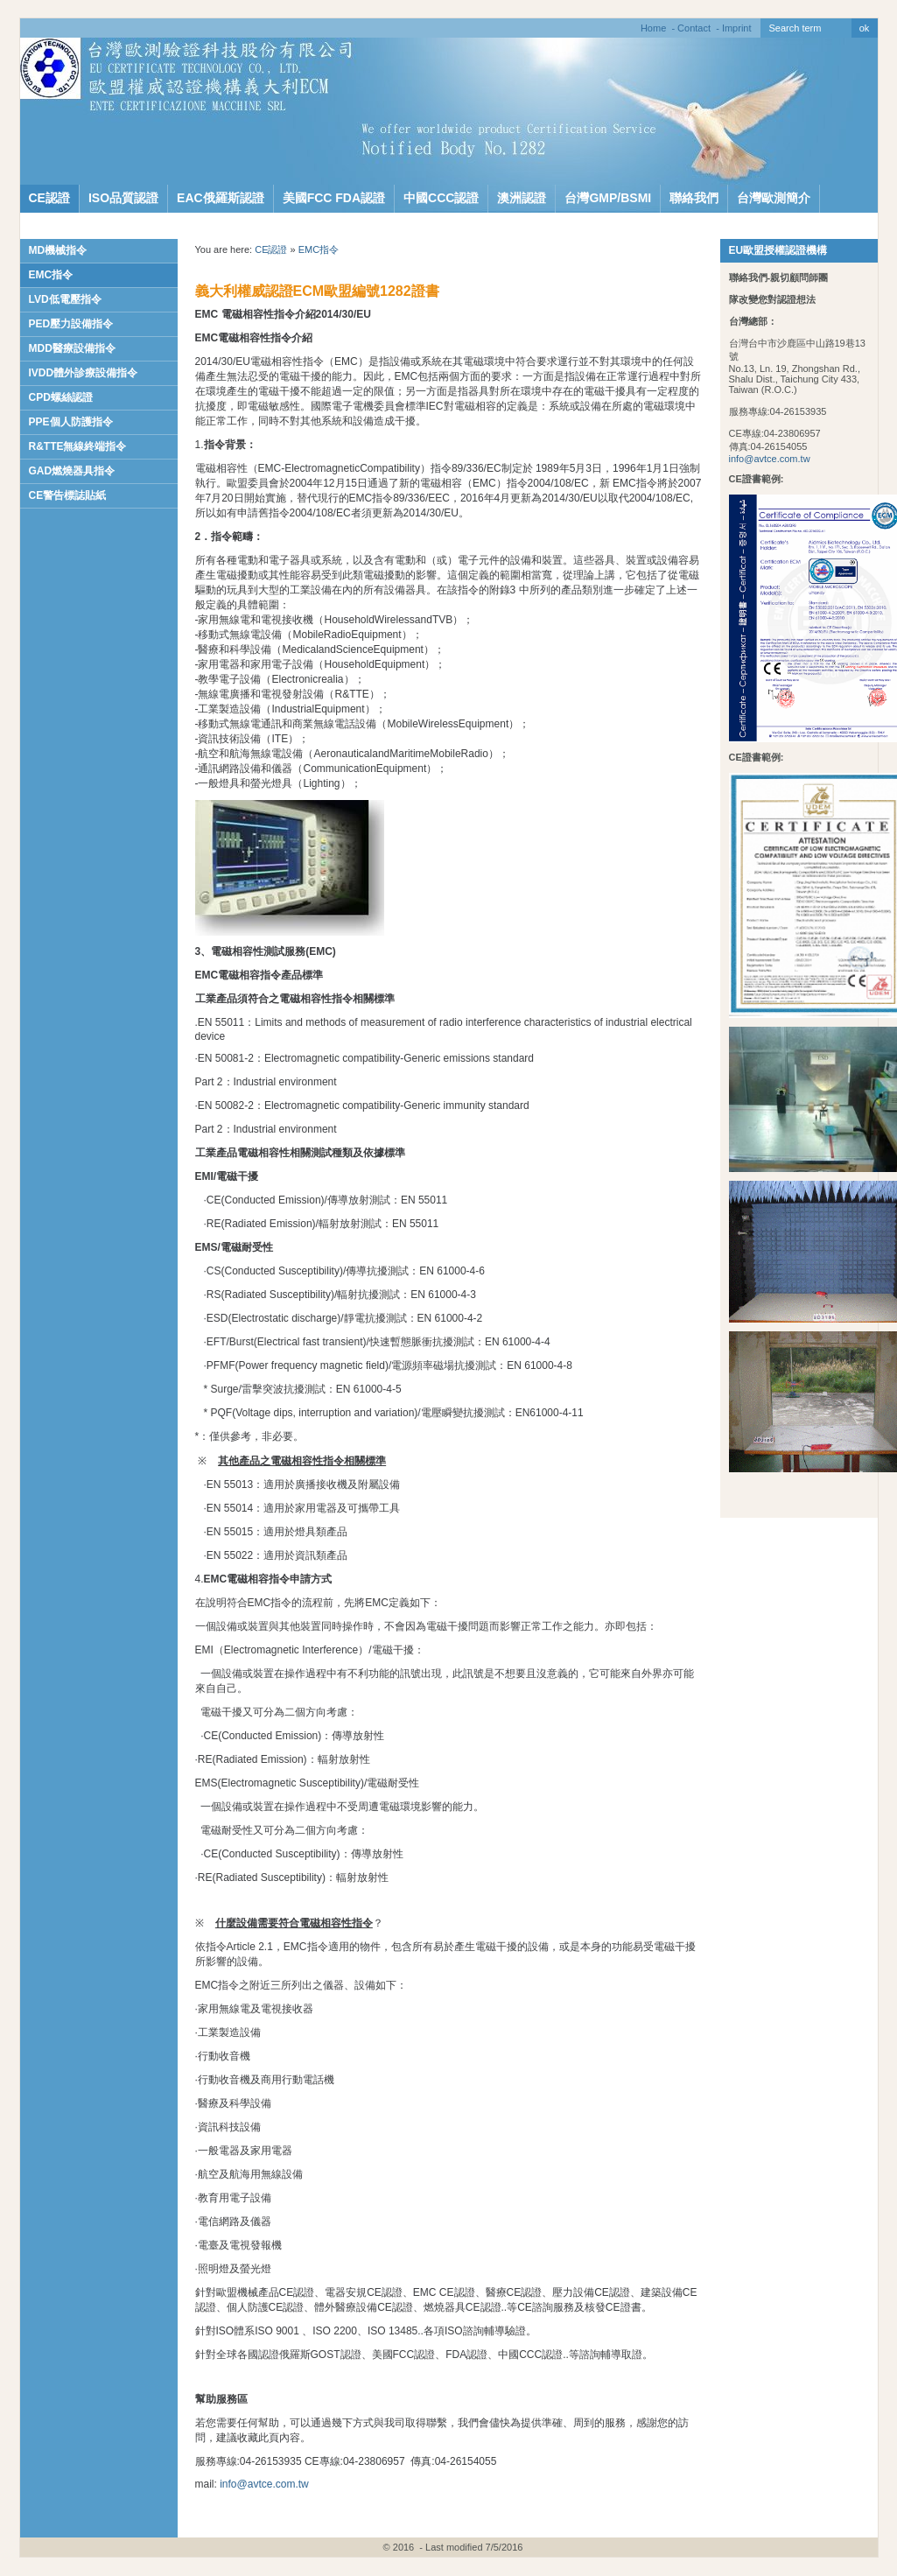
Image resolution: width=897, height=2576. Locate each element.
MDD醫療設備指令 (72, 348)
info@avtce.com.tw (769, 458)
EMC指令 (51, 275)
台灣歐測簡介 (773, 198)
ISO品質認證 (123, 198)
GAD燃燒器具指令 (72, 471)
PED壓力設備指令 (71, 324)
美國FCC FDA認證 (334, 198)
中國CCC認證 (441, 198)
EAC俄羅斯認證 (220, 198)
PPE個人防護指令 (71, 422)
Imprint (737, 28)
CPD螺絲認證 (61, 397)
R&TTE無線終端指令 (78, 446)
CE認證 (49, 198)
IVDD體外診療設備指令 (83, 373)
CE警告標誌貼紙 (68, 495)
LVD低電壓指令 (65, 299)
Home (653, 28)
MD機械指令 (58, 250)
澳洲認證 (521, 198)
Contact (694, 28)
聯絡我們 (693, 198)
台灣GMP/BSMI (607, 198)
